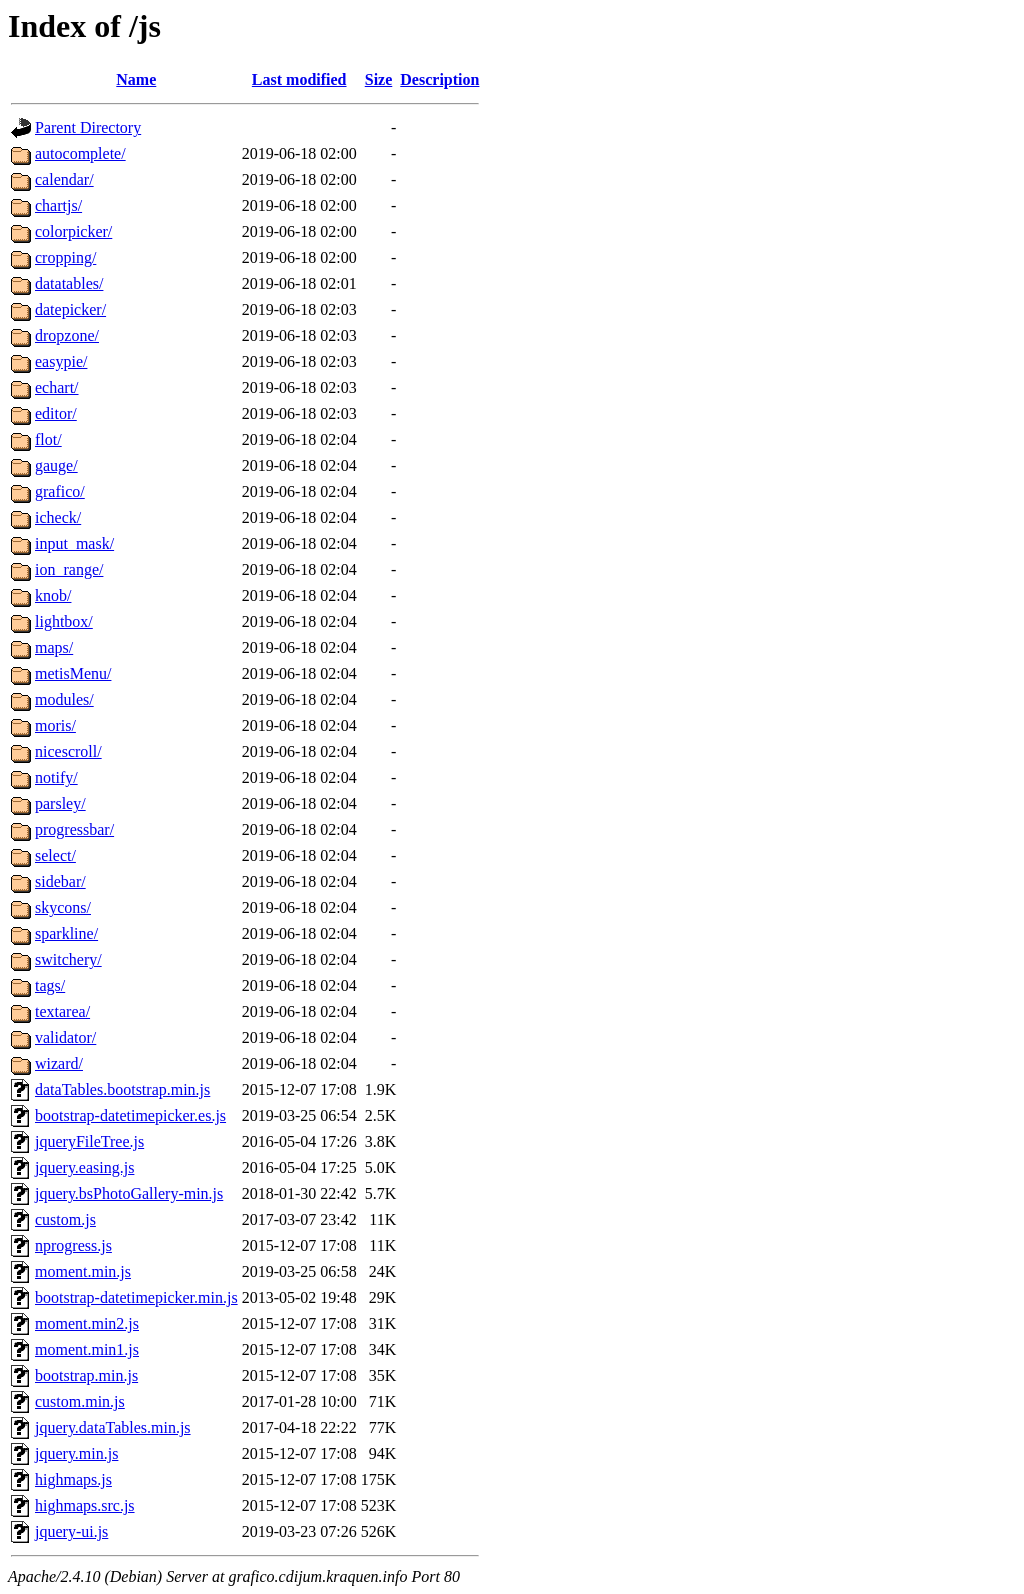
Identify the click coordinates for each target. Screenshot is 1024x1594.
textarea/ (62, 1011)
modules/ (64, 699)
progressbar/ (74, 829)
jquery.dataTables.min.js (113, 1427)
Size (379, 79)
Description (439, 79)
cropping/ (65, 257)
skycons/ (63, 907)
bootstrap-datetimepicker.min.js (136, 1297)
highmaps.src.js (85, 1505)
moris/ (55, 725)
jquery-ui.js (71, 1531)
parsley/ (60, 803)
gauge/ (56, 465)
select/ (55, 855)
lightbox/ (64, 621)
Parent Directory (88, 127)
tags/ (50, 985)
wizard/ (59, 1063)
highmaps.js (73, 1479)
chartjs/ (58, 205)
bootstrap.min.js (86, 1375)
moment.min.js (83, 1271)
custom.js (65, 1219)
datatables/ (69, 283)
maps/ (54, 647)
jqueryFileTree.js (89, 1141)
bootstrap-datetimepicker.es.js (130, 1115)
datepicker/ (70, 309)
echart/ (57, 387)
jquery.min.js (76, 1453)
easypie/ (61, 361)
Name (136, 79)
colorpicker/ (73, 231)
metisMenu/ (73, 673)
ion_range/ (69, 569)
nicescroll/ (68, 751)
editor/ (56, 413)
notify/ (56, 777)
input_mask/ (74, 543)
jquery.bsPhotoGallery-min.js (129, 1193)
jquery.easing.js (84, 1167)
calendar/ (64, 179)
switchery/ (68, 959)
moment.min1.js (87, 1349)
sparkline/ (66, 933)
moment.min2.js (87, 1323)
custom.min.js (80, 1401)
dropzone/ (67, 335)
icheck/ (58, 517)
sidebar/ (60, 881)
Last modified (299, 79)
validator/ (65, 1037)
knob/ (53, 595)
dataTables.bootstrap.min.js (122, 1089)
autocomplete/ (80, 153)
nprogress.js (73, 1245)
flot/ (48, 439)
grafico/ (60, 491)
